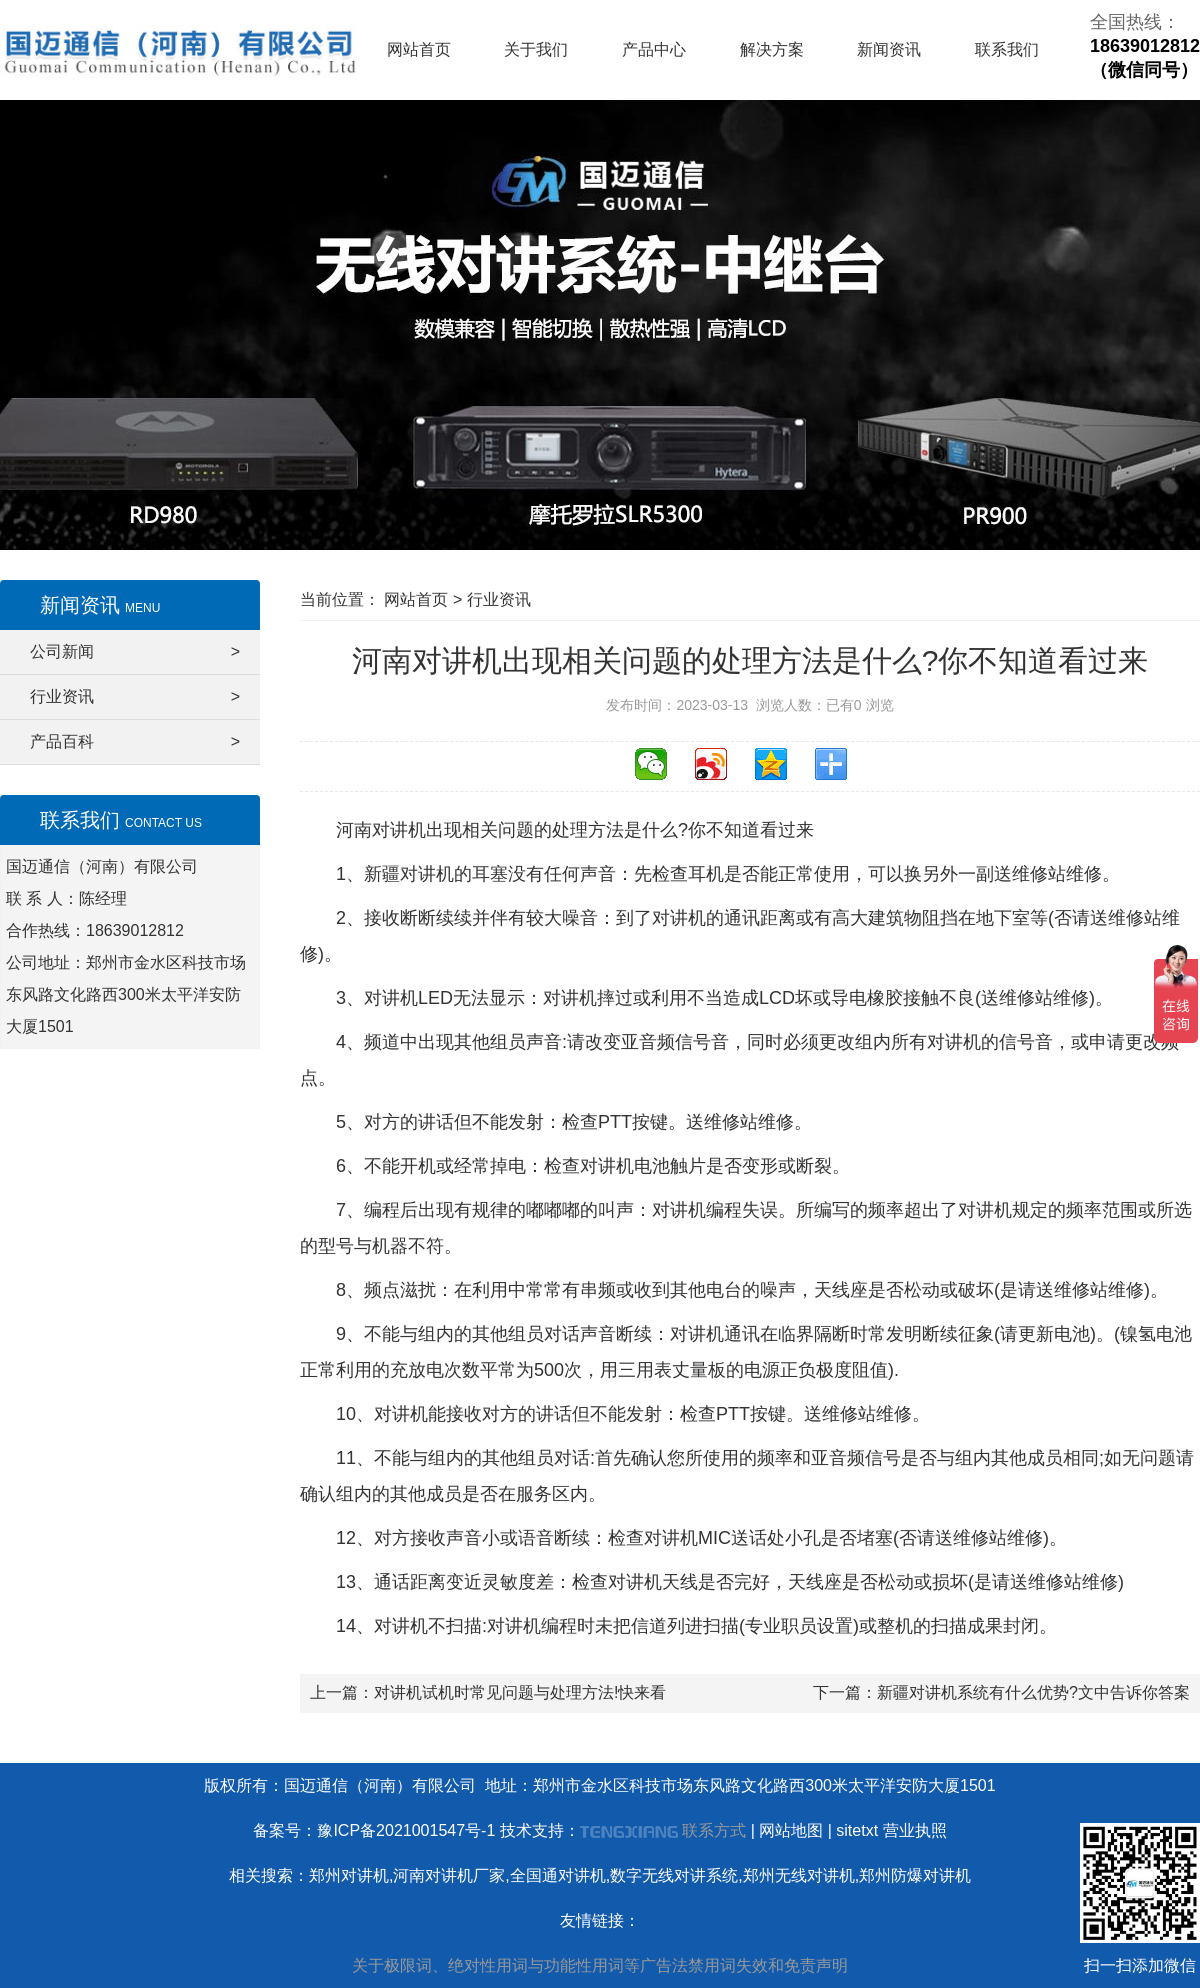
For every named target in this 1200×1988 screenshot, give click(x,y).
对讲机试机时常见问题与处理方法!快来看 (520, 1692)
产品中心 (654, 49)
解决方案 (772, 49)
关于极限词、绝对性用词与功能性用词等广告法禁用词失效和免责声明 (600, 1965)
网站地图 (791, 1830)
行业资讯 (135, 697)
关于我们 (536, 49)
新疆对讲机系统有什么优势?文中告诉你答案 (1033, 1692)
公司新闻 (135, 652)
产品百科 (135, 742)
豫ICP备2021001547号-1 (406, 1830)
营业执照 (915, 1830)
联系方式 (714, 1830)
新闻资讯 (889, 49)
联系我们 (1007, 49)
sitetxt (857, 1830)
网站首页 (419, 49)
